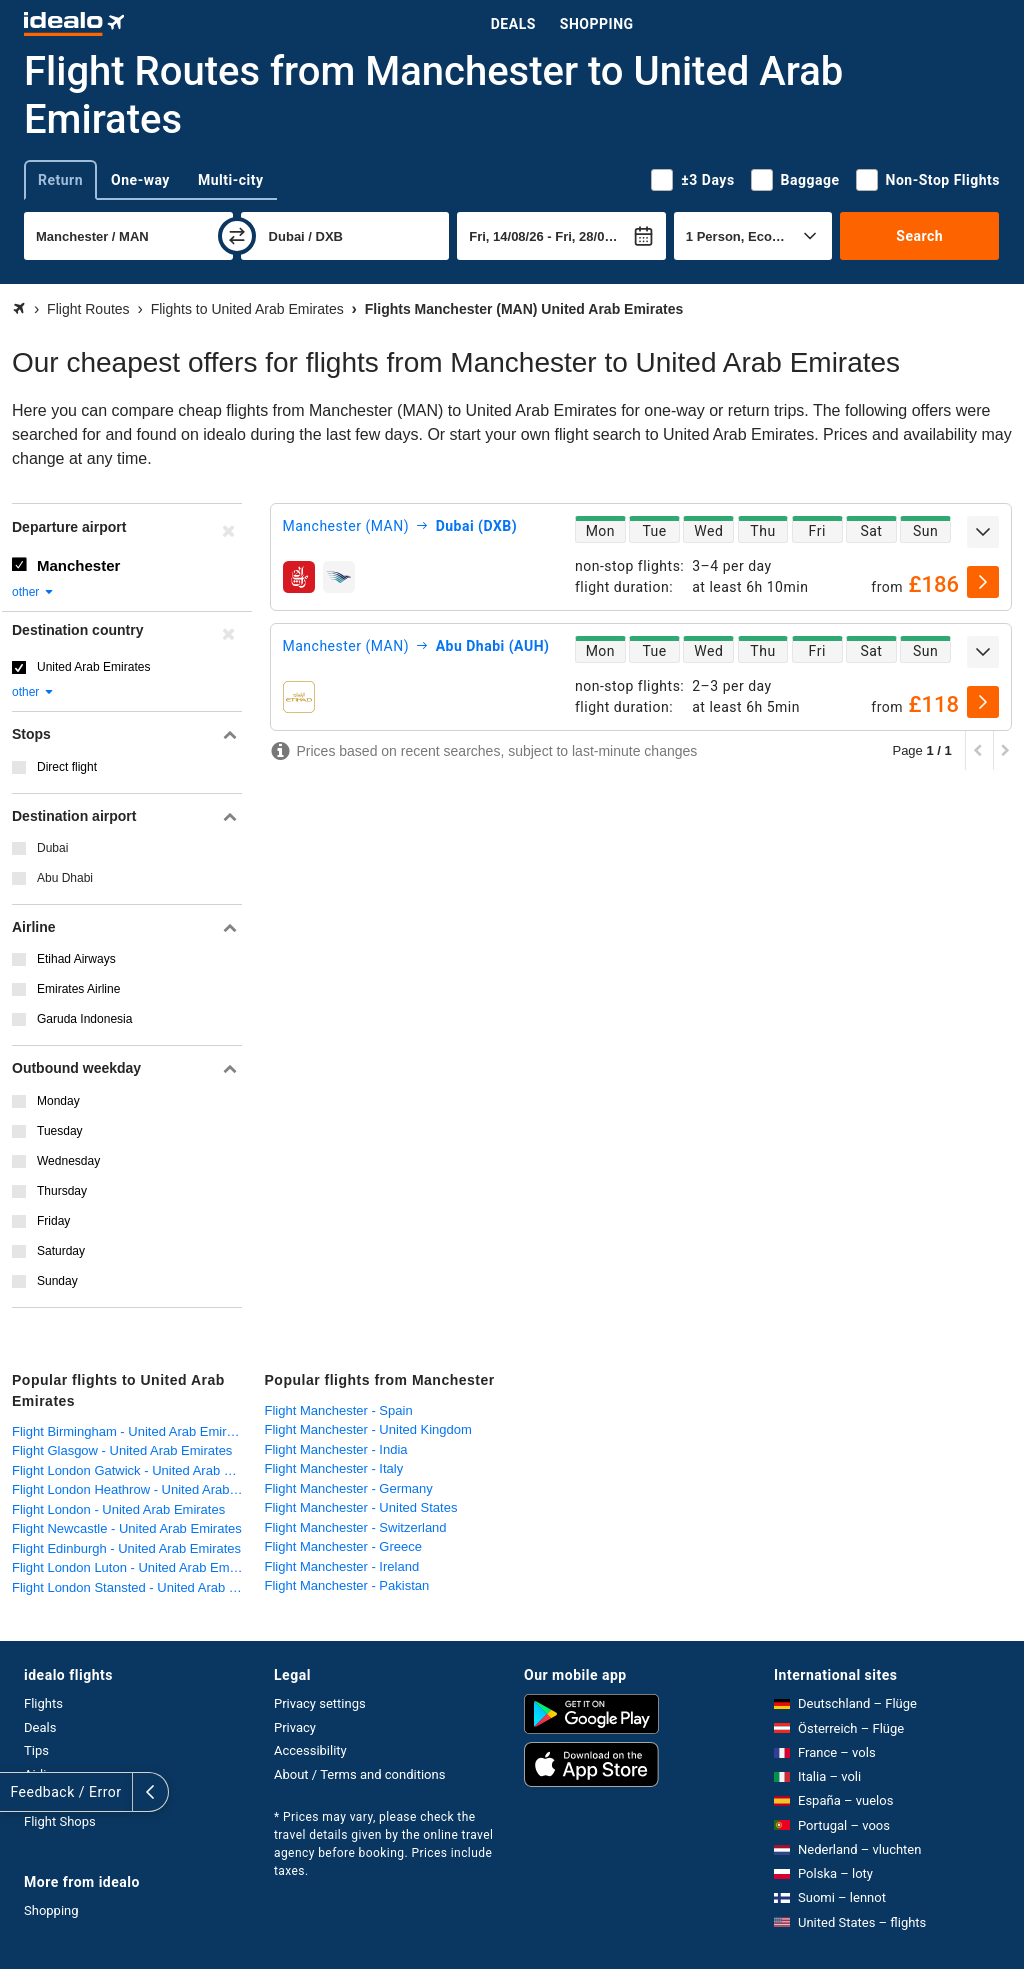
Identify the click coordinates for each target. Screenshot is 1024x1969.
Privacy (295, 1727)
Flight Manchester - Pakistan (347, 1585)
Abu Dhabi (65, 878)
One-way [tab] (140, 180)
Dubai (52, 848)
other (33, 592)
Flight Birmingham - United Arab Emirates (131, 1431)
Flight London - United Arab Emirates (118, 1509)
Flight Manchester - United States (361, 1507)
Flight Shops (60, 1821)
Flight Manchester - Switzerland (356, 1527)
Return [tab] (60, 180)
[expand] (983, 532)
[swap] (237, 236)
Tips (36, 1750)
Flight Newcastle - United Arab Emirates (127, 1528)
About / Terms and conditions (359, 1774)
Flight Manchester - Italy (334, 1468)
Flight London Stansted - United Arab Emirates (133, 1587)
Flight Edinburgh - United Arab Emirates (126, 1548)
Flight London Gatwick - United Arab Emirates (133, 1470)
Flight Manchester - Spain (339, 1410)
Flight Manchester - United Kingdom (368, 1429)
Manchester (78, 565)
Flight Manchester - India (336, 1449)
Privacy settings (320, 1703)
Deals (513, 24)
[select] (983, 582)
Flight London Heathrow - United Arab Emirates (133, 1489)
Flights (43, 1703)
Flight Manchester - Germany (349, 1488)
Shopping (597, 24)
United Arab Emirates (93, 667)
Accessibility (310, 1750)
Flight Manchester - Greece (344, 1546)
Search (919, 236)
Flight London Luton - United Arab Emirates (133, 1567)
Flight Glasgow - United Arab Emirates (122, 1450)
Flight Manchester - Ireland (342, 1566)
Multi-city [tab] (231, 180)
